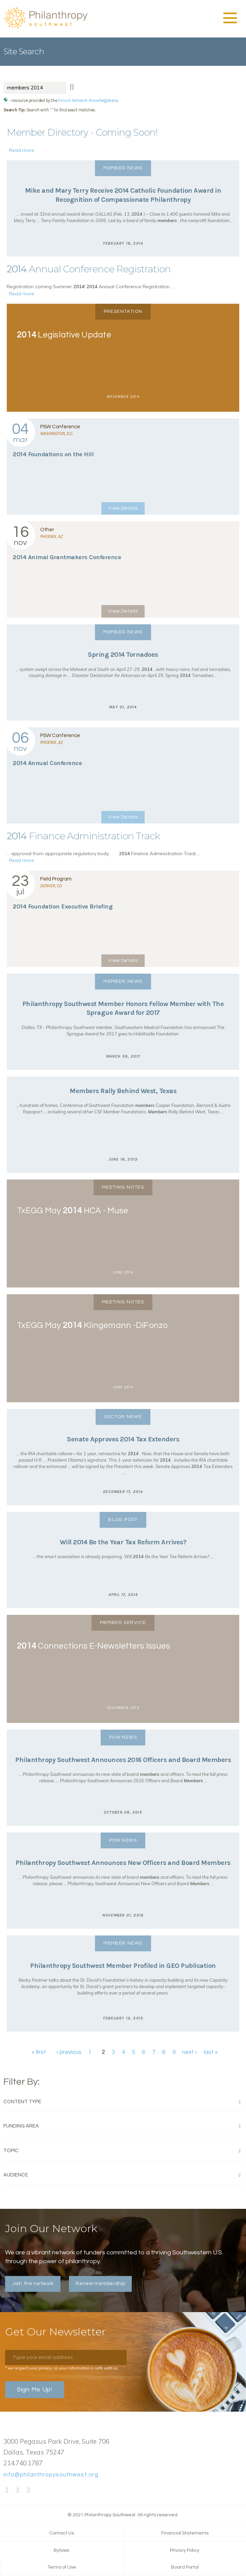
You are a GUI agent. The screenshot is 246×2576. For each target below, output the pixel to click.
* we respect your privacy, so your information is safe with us (61, 2367)
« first (39, 2053)
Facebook (7, 2490)
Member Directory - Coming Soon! (82, 132)
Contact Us (61, 2533)
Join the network (33, 2283)
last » (211, 2053)
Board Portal (185, 2567)
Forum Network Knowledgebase (88, 100)
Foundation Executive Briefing (62, 906)
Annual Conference (47, 763)
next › (189, 2053)
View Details (123, 508)
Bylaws (61, 2550)
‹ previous (68, 2053)
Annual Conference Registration (89, 269)
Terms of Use (61, 2567)
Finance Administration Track (83, 836)
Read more (21, 150)
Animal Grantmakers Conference (67, 557)
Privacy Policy (184, 2550)
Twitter (18, 2490)
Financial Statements (184, 2533)
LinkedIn (28, 2490)
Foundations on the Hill (53, 454)
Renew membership (100, 2283)
